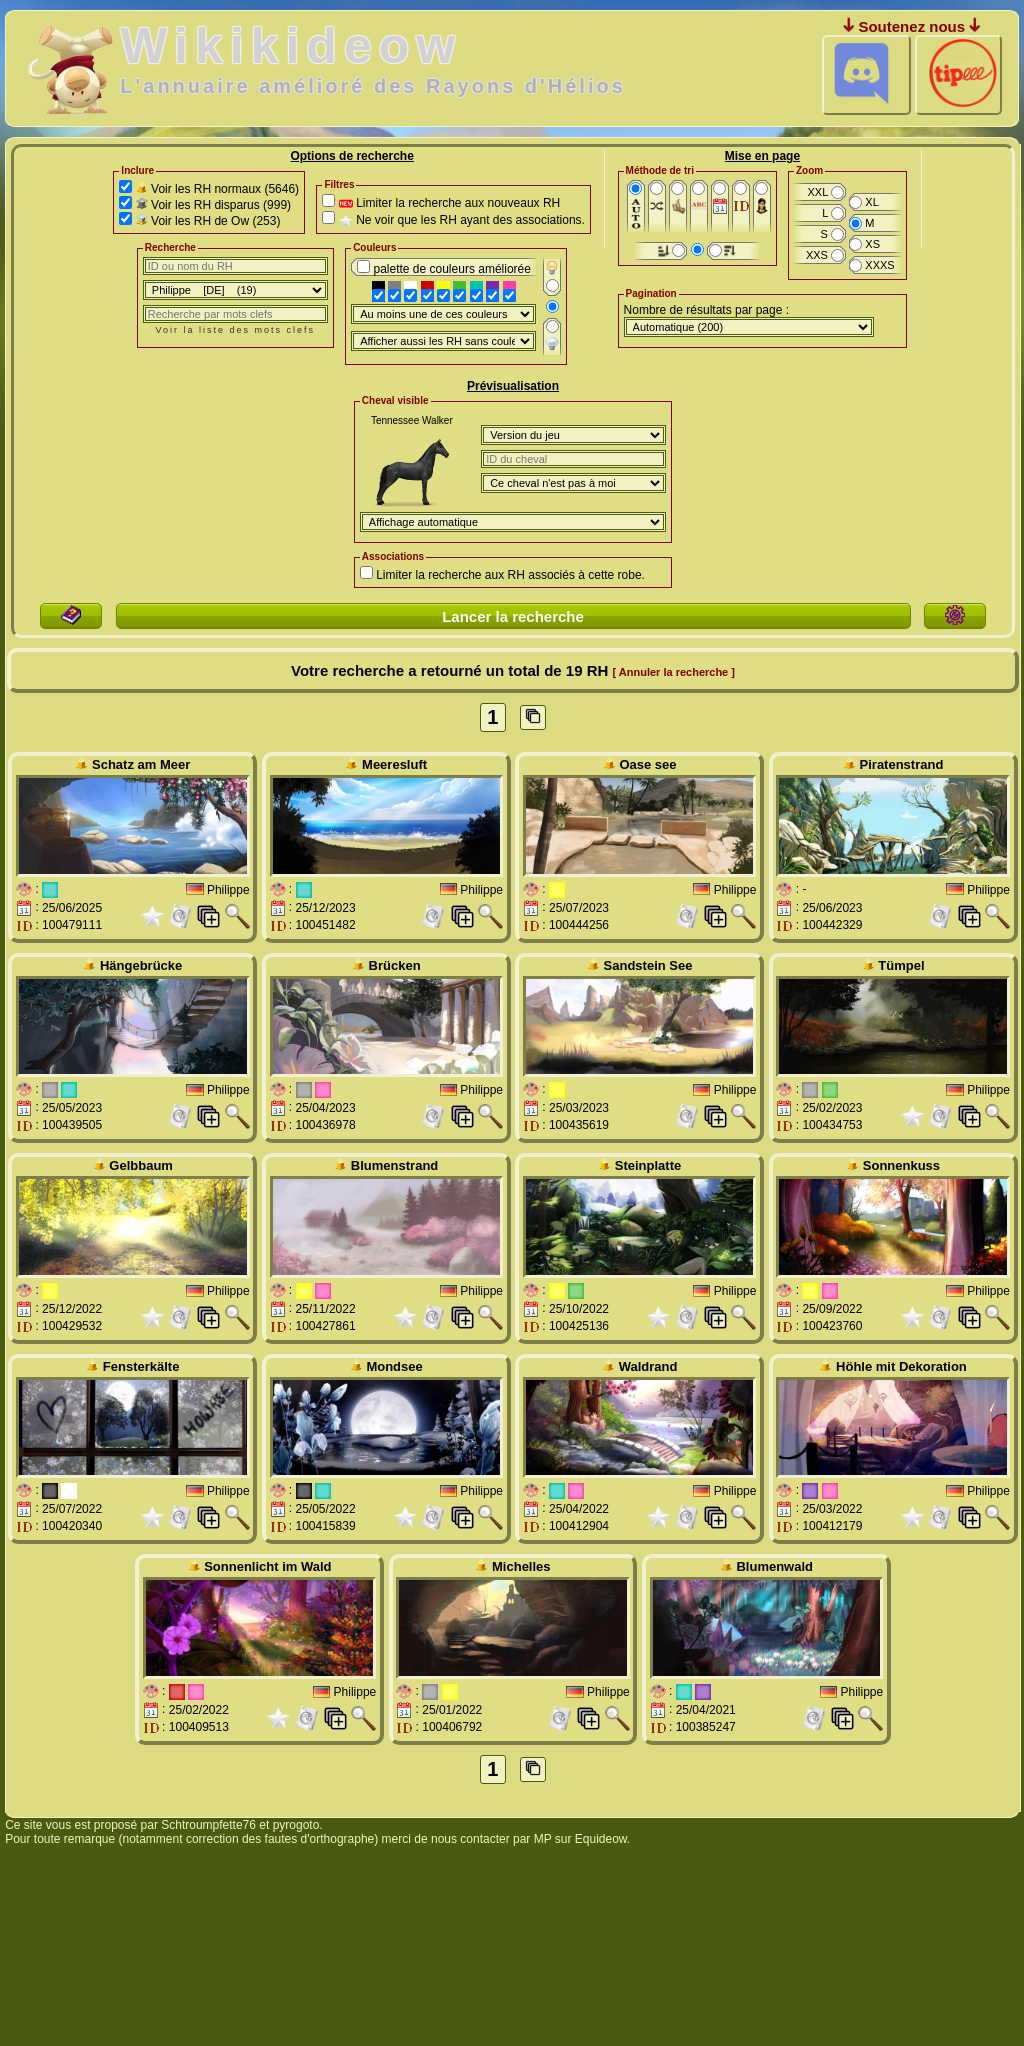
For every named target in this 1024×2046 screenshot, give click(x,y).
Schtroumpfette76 (208, 1825)
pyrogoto (296, 1825)
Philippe (228, 889)
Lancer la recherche (513, 616)
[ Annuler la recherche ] (674, 672)
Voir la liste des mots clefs (236, 330)
